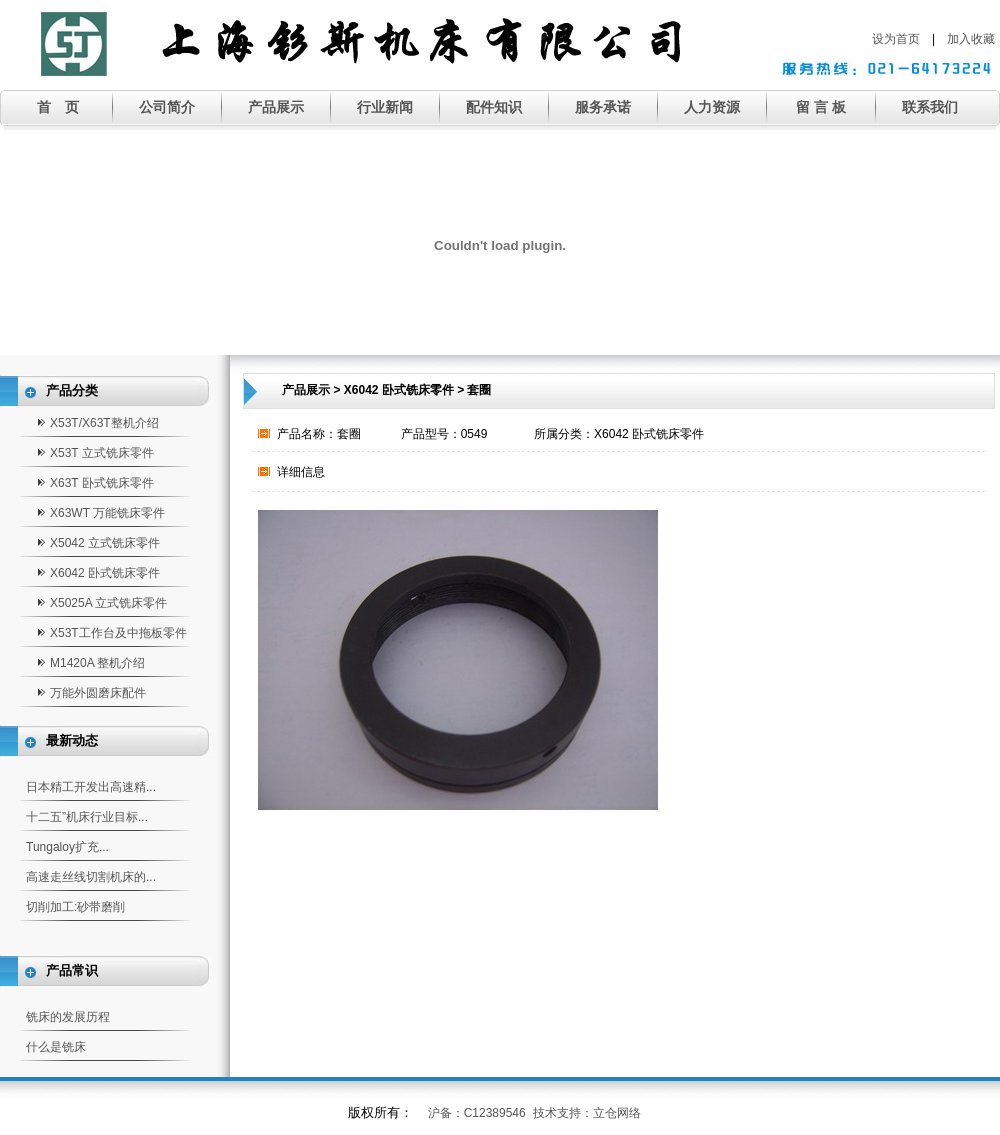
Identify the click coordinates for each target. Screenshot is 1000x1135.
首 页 (58, 107)
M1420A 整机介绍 (97, 663)
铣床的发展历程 (68, 1017)
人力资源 (712, 107)
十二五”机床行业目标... (87, 817)
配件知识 (494, 107)
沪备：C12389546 (477, 1113)
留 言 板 (821, 107)
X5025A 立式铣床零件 (108, 603)
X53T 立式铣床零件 (102, 453)
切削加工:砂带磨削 (75, 907)
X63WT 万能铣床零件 (107, 513)
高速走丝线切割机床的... (91, 877)
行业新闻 (385, 107)
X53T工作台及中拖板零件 (118, 633)
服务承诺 (603, 107)
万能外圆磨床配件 (98, 693)
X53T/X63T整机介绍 (104, 423)
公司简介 (167, 107)
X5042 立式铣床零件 (105, 543)
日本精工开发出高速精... (91, 787)
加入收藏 (971, 39)
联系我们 (930, 107)
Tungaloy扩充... (67, 847)
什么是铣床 (56, 1047)
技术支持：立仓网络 (587, 1113)
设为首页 (896, 39)
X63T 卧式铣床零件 (102, 483)
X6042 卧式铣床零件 (105, 573)
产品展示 (276, 107)
